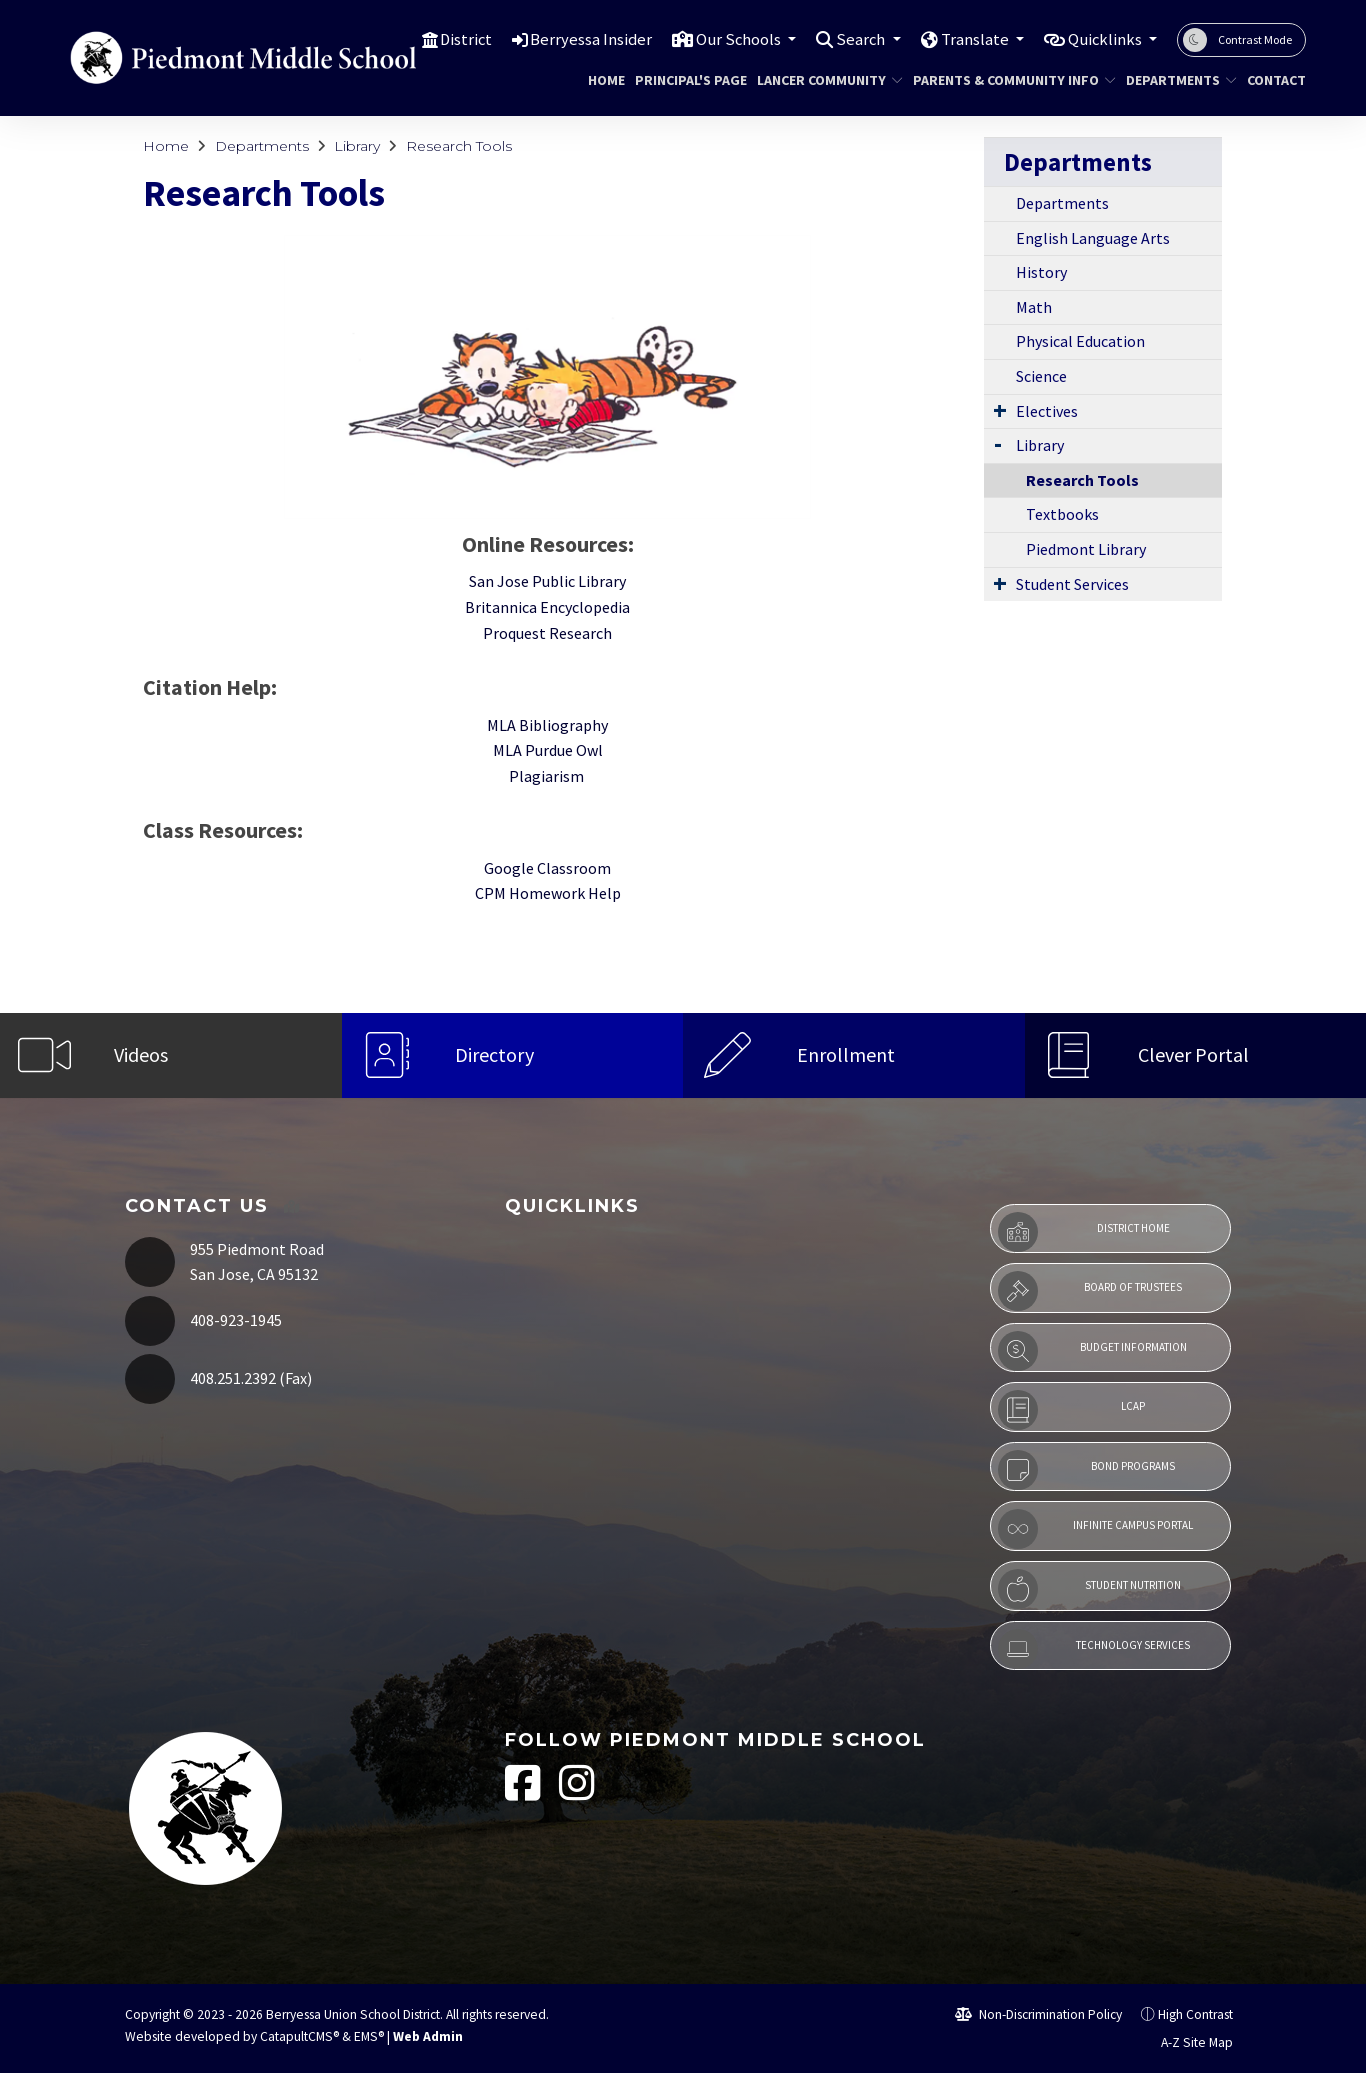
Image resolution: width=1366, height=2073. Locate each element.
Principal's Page (685, 80)
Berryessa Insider (577, 39)
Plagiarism (548, 776)
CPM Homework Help (548, 893)
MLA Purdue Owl (548, 750)
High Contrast (1195, 2014)
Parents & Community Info (1004, 80)
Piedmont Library (1086, 549)
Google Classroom (547, 868)
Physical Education (1080, 341)
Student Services (1072, 584)
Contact (1273, 80)
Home (604, 80)
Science (1041, 376)
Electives (1047, 411)
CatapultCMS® (299, 2036)
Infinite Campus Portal (1095, 1529)
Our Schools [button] (728, 39)
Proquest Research (547, 633)
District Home (1083, 1232)
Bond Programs (1086, 1470)
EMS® (369, 2036)
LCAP (1071, 1410)
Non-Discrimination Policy (1038, 2014)
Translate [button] (969, 39)
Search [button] (853, 39)
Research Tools (459, 146)
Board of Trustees (1090, 1291)
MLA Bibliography (547, 725)
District (451, 39)
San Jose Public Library (547, 581)
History (1041, 272)
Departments (1175, 80)
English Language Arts (1093, 238)
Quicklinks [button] (1103, 39)
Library (357, 146)
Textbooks (1062, 514)
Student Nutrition (1089, 1589)
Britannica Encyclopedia (547, 607)
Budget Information (1092, 1351)
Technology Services (1094, 1649)
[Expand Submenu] (1000, 410)
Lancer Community (822, 80)
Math (1034, 307)
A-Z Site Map (1186, 2042)
